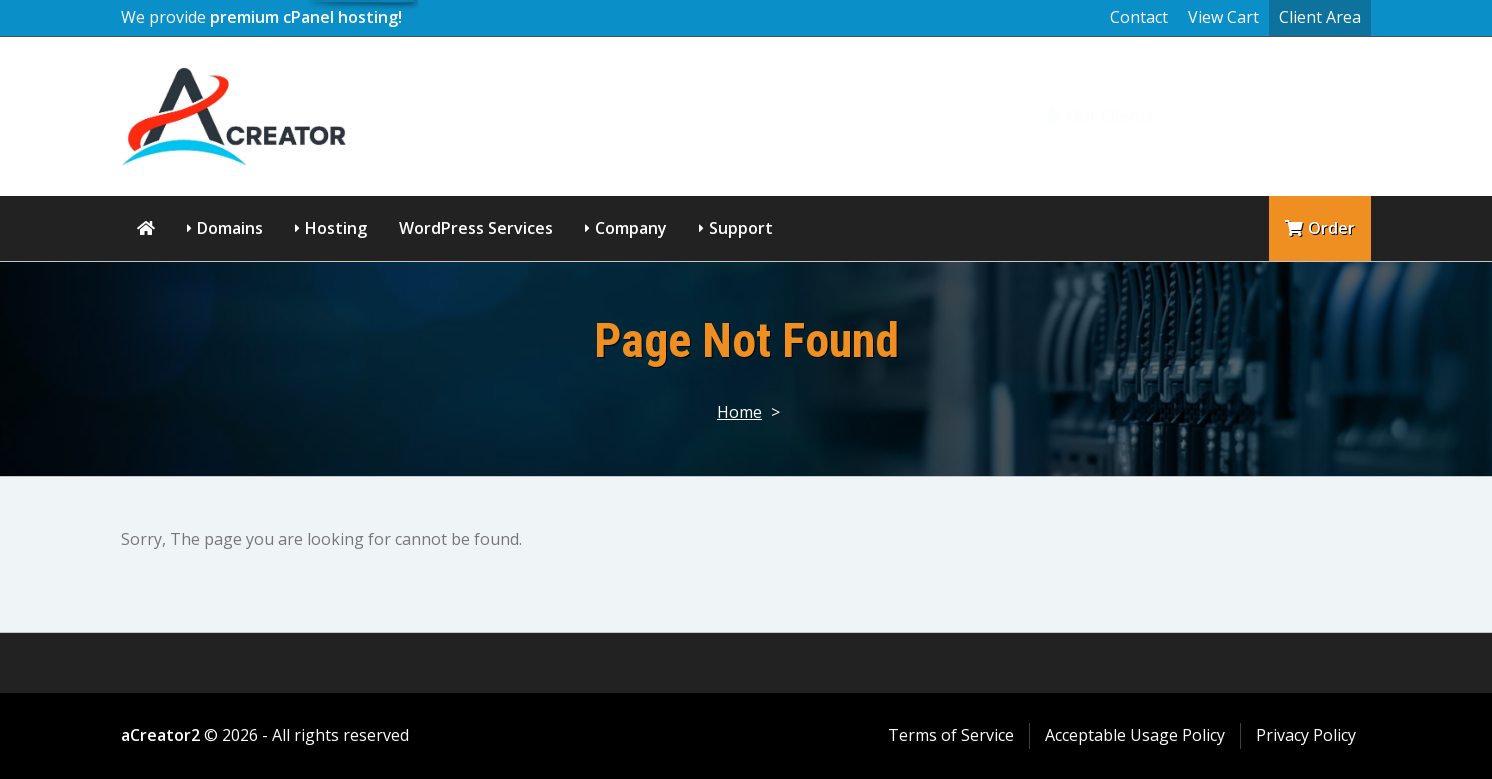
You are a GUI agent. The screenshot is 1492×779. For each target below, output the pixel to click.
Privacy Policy (1306, 735)
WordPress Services (476, 228)
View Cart (1223, 17)
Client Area (1320, 17)
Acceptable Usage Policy (1135, 735)
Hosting (336, 228)
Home (739, 412)
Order (1320, 228)
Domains (230, 228)
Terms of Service (951, 735)
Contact (1139, 17)
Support (741, 228)
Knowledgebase (1283, 116)
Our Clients (1099, 116)
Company (631, 228)
